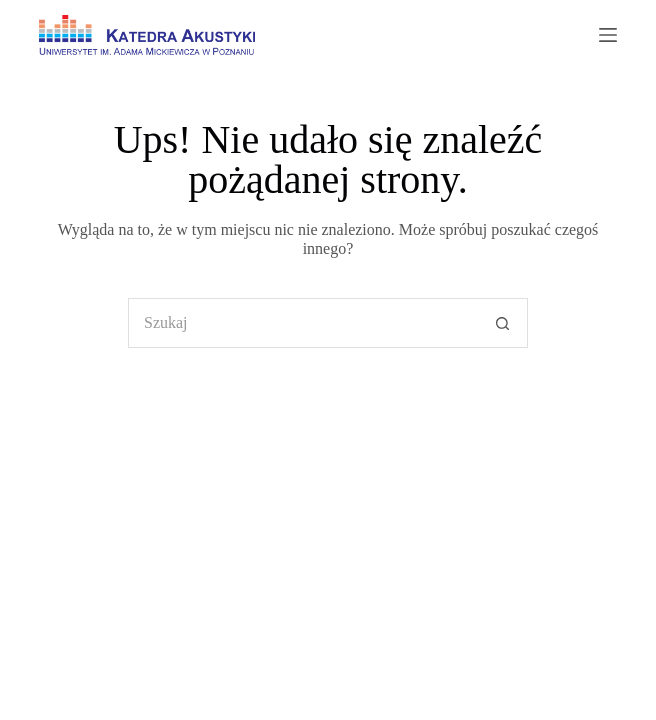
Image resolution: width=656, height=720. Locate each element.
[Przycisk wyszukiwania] (503, 323)
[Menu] (608, 35)
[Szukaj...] (303, 323)
